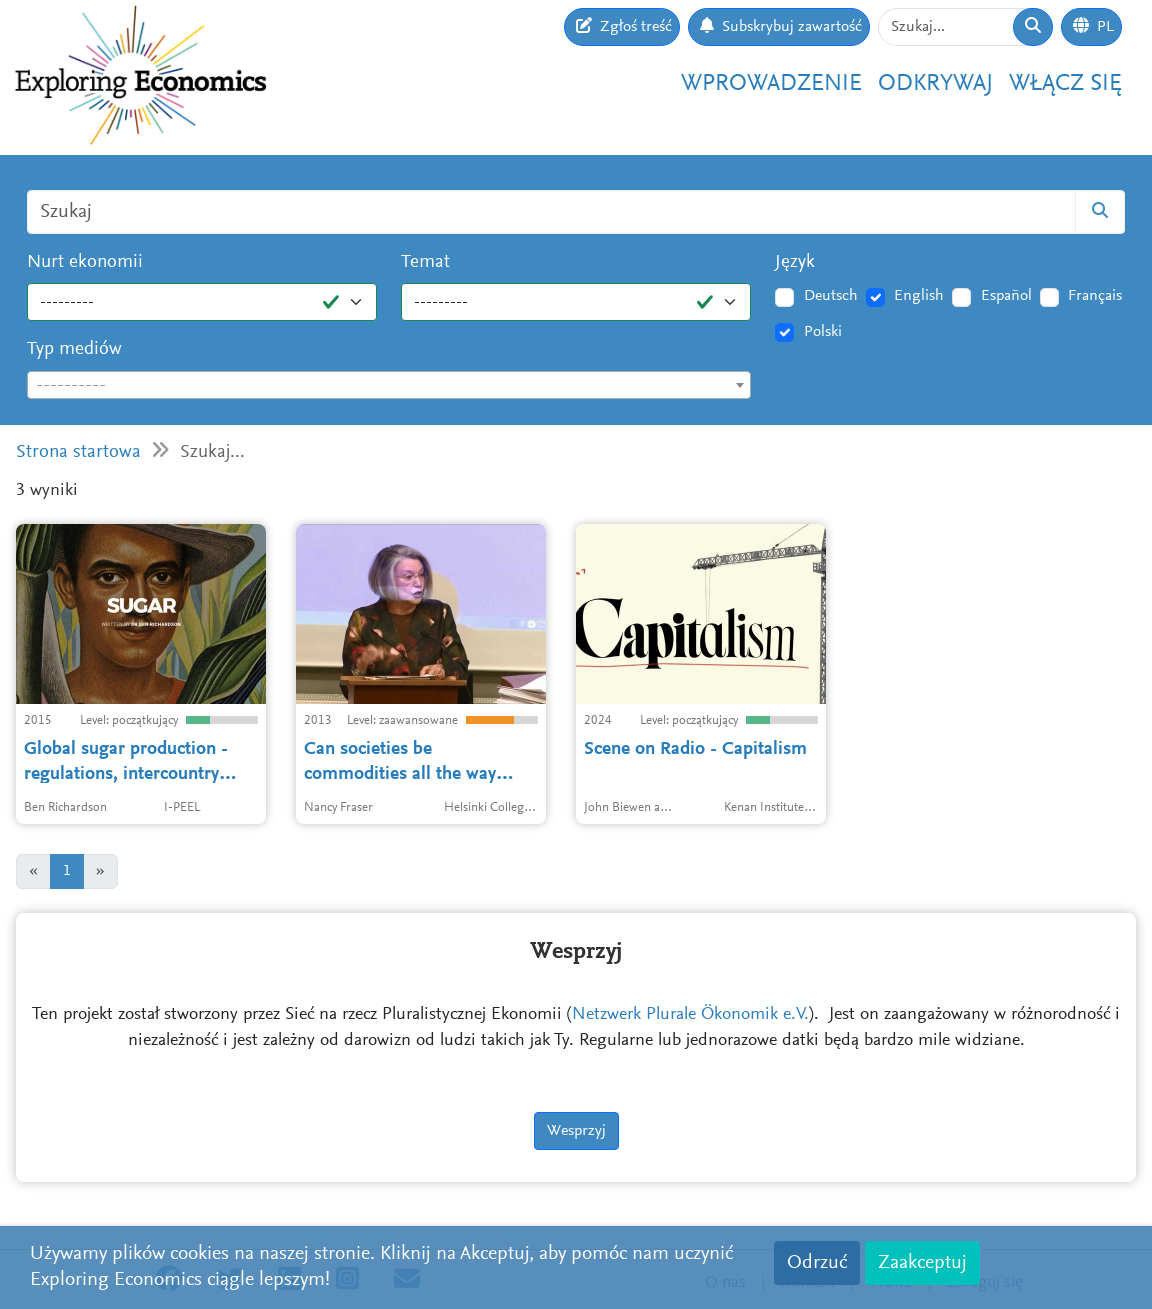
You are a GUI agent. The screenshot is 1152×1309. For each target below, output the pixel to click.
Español (1006, 296)
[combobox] (389, 385)
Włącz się (1065, 84)
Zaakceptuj (922, 1263)
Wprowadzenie (771, 84)
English (919, 296)
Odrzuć (817, 1263)
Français (1095, 296)
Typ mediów (74, 349)
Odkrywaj (935, 84)
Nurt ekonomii (85, 262)
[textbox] (389, 386)
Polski (823, 332)
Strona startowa (78, 452)
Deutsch (831, 296)
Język (795, 262)
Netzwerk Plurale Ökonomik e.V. (690, 1015)
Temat (425, 262)
